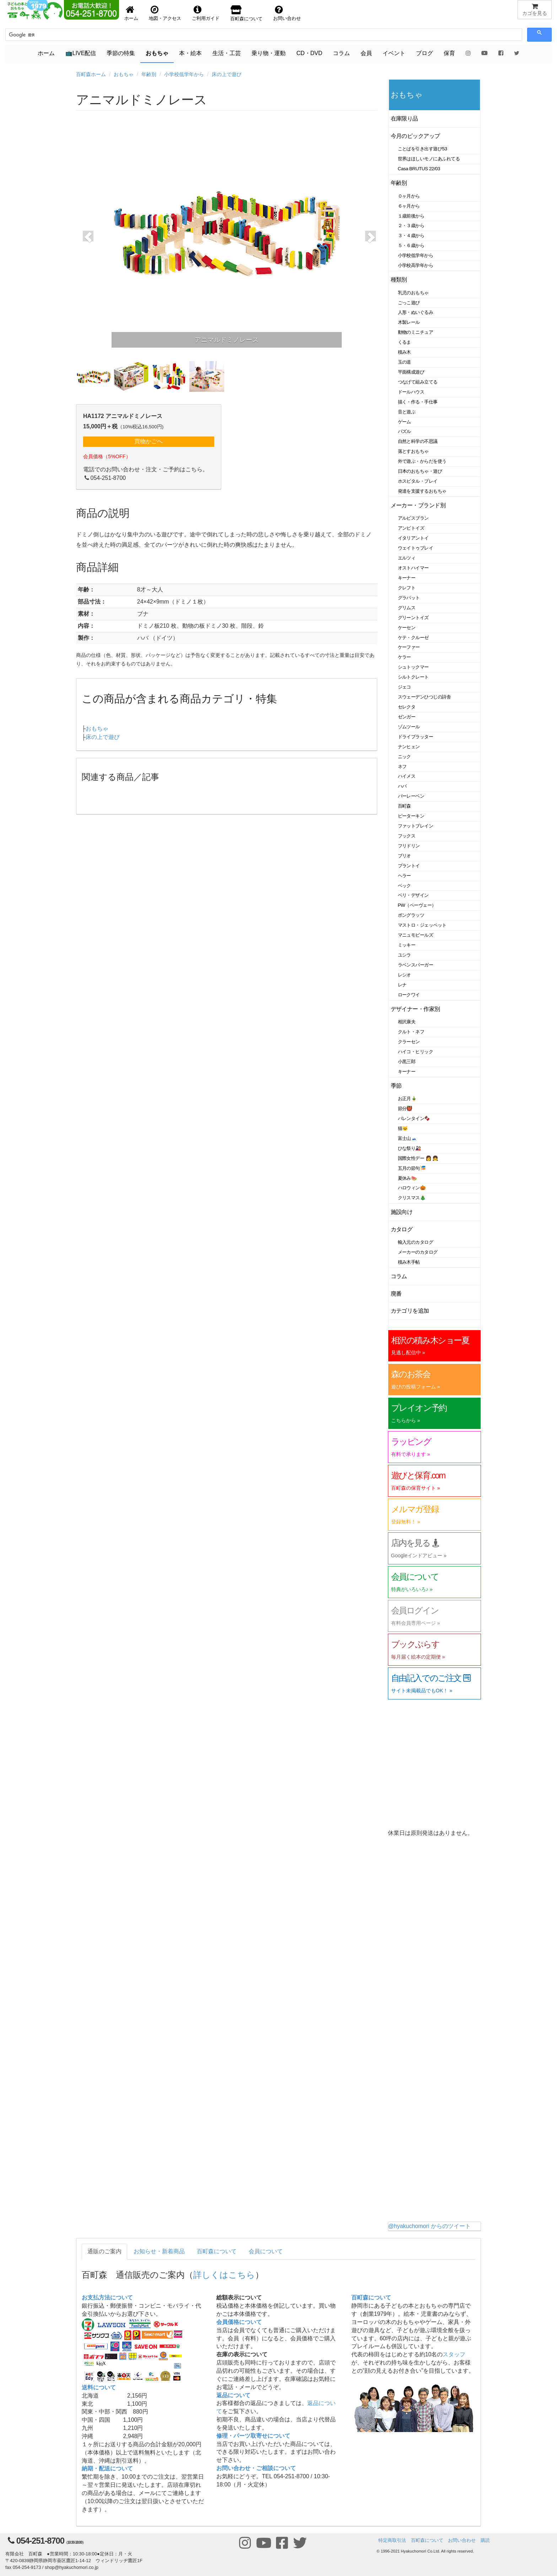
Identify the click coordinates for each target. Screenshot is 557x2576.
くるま (404, 342)
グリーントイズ (413, 617)
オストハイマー (413, 568)
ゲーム (404, 421)
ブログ (424, 53)
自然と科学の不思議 (418, 441)
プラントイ (409, 865)
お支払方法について (107, 2297)
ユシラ (404, 955)
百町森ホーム (91, 74)
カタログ (402, 1229)
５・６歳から (411, 245)
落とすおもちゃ (413, 451)
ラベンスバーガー (415, 965)
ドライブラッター (415, 736)
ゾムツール (409, 726)
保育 (449, 53)
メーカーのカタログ (418, 1252)
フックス (407, 836)
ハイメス (407, 776)
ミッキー (407, 945)
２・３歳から (411, 225)
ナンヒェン (409, 746)
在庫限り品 (404, 119)
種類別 (399, 280)
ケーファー (409, 647)
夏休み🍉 (407, 1178)
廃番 (396, 1294)
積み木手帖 (409, 1262)
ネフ (402, 766)
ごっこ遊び (409, 302)
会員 (366, 53)
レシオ (404, 975)
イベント (394, 53)
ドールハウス (411, 392)
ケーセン (407, 627)
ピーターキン (411, 816)
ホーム (46, 53)
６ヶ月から (409, 206)
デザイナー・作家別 (415, 1009)
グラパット (409, 597)
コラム (341, 53)
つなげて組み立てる (418, 382)
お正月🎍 (407, 1098)
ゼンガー (407, 716)
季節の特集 (121, 53)
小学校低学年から (184, 74)
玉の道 (404, 362)
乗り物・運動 (269, 53)
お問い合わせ (462, 2540)
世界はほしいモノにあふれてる (429, 158)
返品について (233, 2395)
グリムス (407, 607)
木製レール (409, 322)
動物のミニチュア (415, 332)
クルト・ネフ (411, 1031)
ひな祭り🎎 (409, 1148)
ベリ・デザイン (413, 895)
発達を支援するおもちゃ (422, 491)
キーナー (407, 577)
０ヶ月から (409, 196)
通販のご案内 (104, 2251)
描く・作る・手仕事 (418, 402)
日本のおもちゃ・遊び (420, 471)
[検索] (41, 35)
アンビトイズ (411, 528)
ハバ (402, 786)
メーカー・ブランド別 (418, 505)
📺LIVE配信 (80, 53)
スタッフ (454, 2354)
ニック (404, 756)
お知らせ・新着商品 (159, 2251)
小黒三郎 (407, 1061)
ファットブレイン (415, 826)
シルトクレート (413, 677)
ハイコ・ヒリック (415, 1051)
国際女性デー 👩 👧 (418, 1158)
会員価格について (239, 2322)
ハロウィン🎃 (412, 1187)
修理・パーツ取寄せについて (253, 2436)
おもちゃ (157, 53)
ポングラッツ (411, 915)
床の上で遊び (227, 74)
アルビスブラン (413, 518)
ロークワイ (409, 994)
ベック (404, 885)
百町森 (404, 806)
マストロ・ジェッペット (422, 925)
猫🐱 (403, 1128)
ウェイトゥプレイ (415, 548)
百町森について (217, 2251)
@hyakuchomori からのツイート (429, 2226)
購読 (485, 2540)
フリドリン (409, 845)
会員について (266, 2251)
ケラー (404, 657)
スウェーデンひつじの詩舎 (424, 697)
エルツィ (407, 558)
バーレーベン (411, 796)
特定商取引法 (392, 2540)
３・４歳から (411, 235)
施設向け (402, 1212)
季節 (396, 1086)
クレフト (407, 587)
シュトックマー (413, 667)
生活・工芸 (226, 53)
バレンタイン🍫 (414, 1118)
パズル (404, 431)
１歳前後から (411, 216)
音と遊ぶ (407, 411)
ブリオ (404, 855)
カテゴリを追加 (410, 1311)
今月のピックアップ (415, 136)
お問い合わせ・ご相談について (256, 2468)
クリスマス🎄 (412, 1197)
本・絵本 (190, 53)
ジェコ (404, 687)
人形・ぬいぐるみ (415, 312)
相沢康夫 (407, 1021)
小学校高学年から (415, 265)
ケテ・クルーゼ (413, 637)
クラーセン (409, 1041)
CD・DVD (309, 53)
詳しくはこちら (224, 2275)
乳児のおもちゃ (413, 292)
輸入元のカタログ (415, 1242)
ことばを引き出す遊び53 (422, 148)
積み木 (404, 352)
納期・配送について (107, 2468)
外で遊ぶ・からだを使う (422, 461)
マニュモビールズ (415, 935)
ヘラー (404, 875)
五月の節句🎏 (412, 1168)
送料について (99, 2387)
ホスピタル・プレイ (418, 481)
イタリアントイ (413, 538)
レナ (402, 984)
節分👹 (405, 1108)
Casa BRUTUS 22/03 (419, 168)
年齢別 (148, 74)
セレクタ (407, 706)
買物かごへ (148, 441)
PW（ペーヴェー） (417, 905)
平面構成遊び (411, 372)
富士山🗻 (407, 1138)
